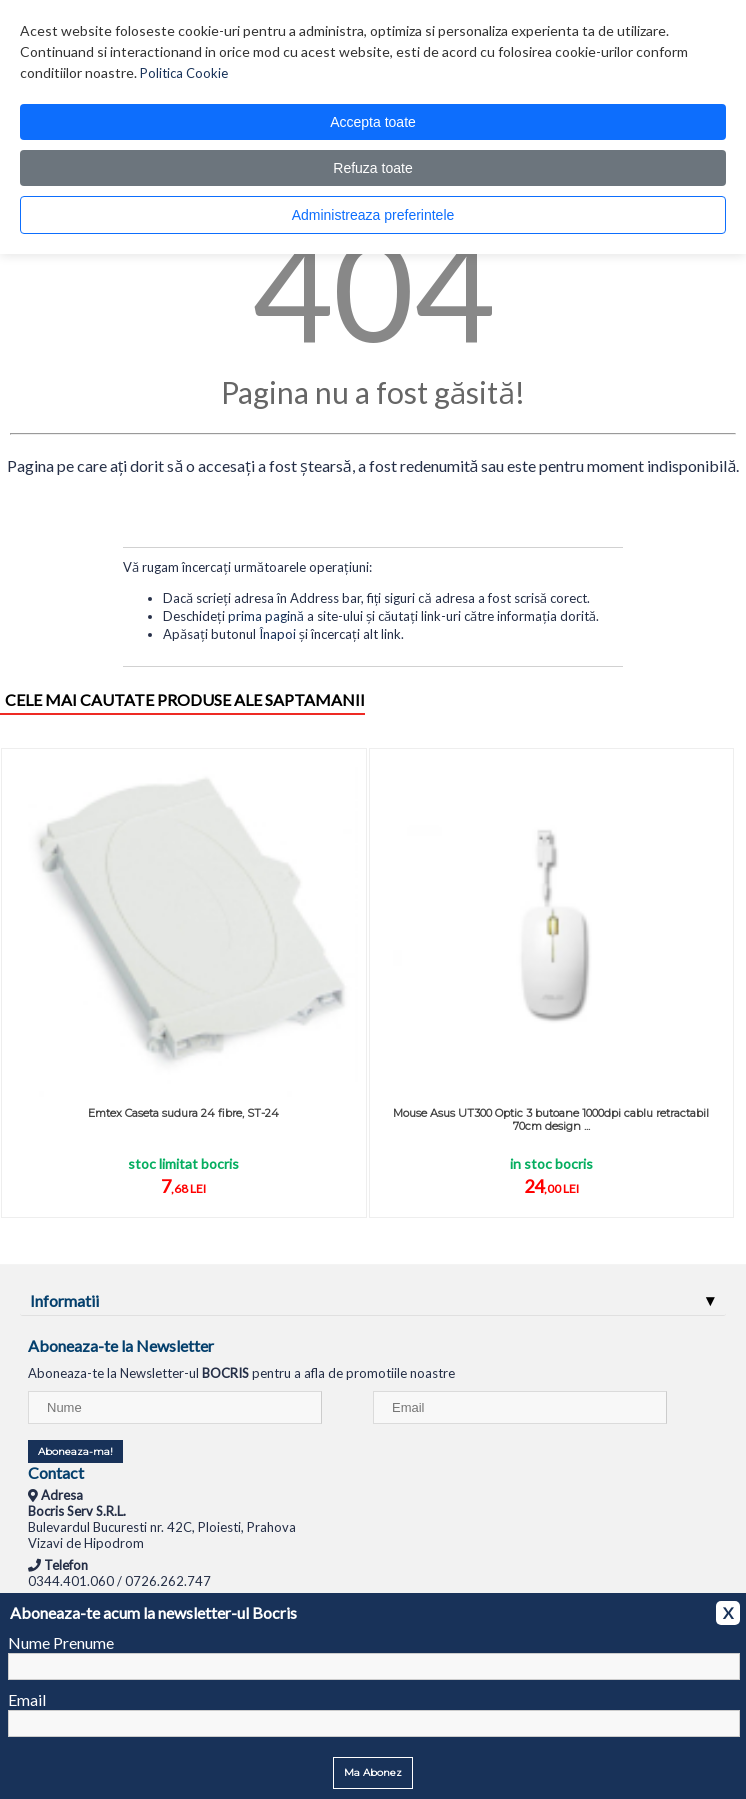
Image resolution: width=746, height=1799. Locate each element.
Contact (56, 1472)
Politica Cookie (184, 73)
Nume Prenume (61, 1642)
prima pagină (266, 616)
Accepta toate (373, 122)
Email (27, 1699)
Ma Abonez (373, 1772)
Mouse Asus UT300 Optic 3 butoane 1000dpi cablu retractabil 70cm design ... (551, 1119)
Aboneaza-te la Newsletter (121, 1345)
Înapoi (277, 634)
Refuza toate (372, 168)
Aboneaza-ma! (75, 1451)
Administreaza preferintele (373, 215)
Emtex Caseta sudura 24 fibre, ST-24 (183, 1113)
